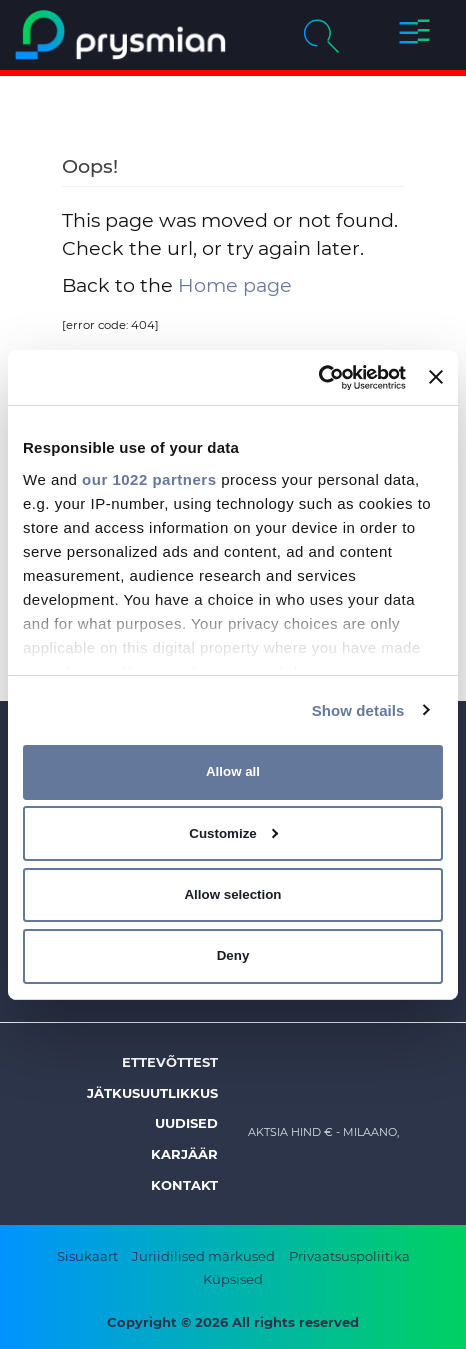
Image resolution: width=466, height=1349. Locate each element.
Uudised (186, 1123)
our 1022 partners (149, 478)
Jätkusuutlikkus (152, 1093)
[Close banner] (436, 377)
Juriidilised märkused (203, 1256)
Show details (358, 709)
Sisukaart (87, 1256)
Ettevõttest (170, 1062)
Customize (233, 833)
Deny (233, 955)
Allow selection (232, 894)
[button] (414, 35)
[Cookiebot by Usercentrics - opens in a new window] (318, 377)
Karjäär (184, 1154)
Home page (235, 285)
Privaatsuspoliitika (349, 1256)
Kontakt (184, 1185)
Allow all (233, 771)
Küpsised (233, 1279)
